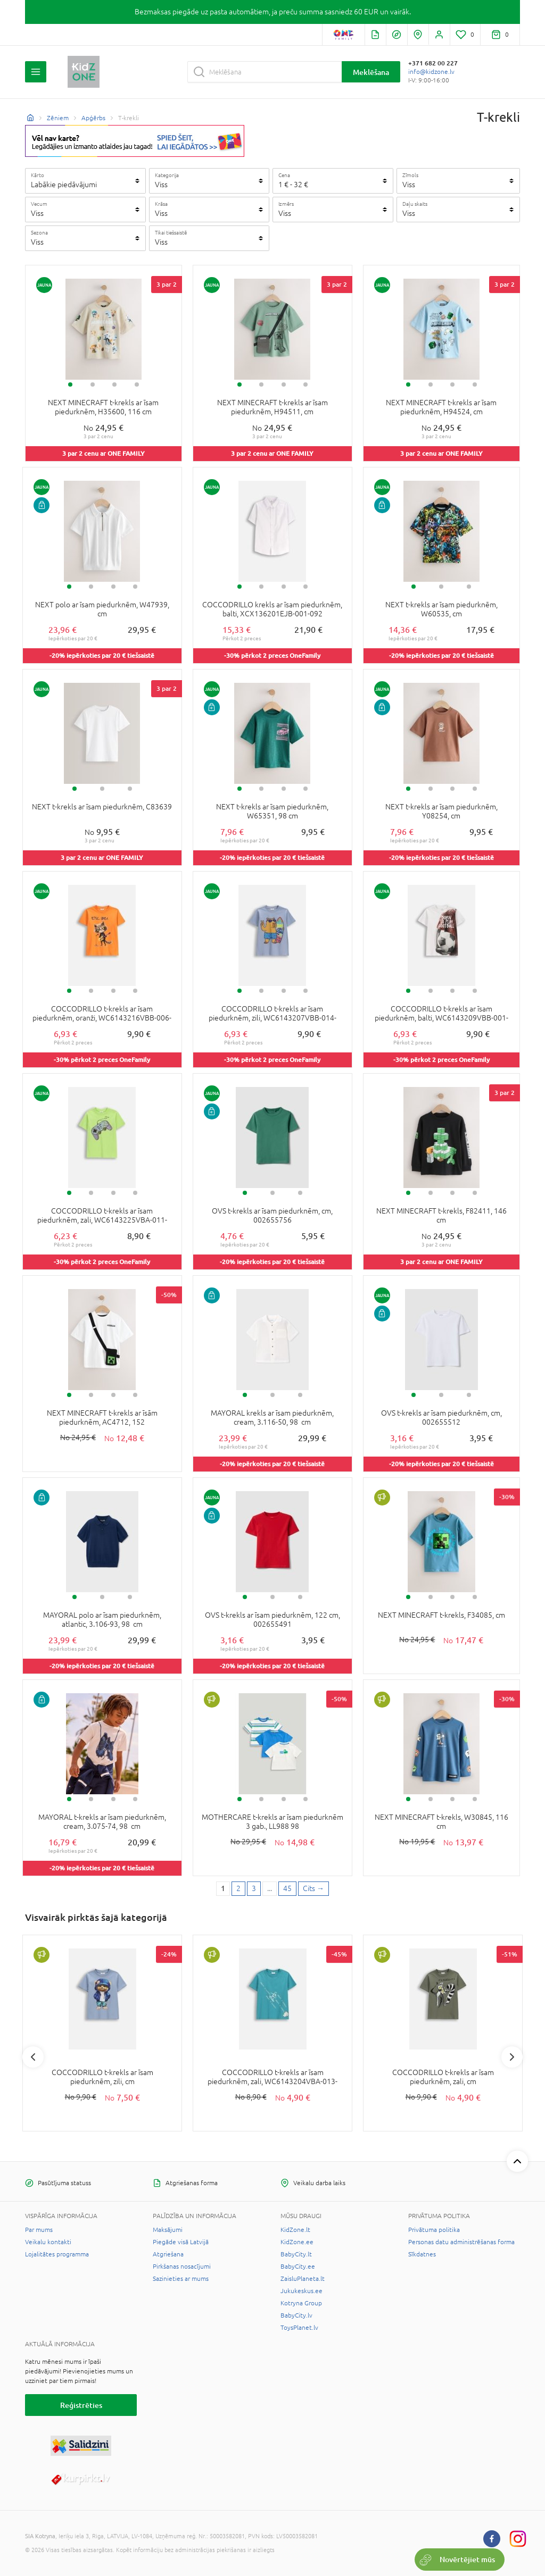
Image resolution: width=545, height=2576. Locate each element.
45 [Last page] (287, 1888)
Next (512, 2057)
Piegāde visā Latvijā (181, 2242)
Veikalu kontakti (48, 2242)
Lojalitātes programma (57, 2254)
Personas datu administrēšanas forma (461, 2242)
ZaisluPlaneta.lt (302, 2278)
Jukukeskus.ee (301, 2291)
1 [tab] (70, 384)
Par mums (39, 2230)
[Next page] (313, 1888)
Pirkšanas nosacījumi (182, 2266)
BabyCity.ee (297, 2266)
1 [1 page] (223, 1888)
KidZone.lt (295, 2230)
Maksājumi (168, 2230)
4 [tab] (137, 384)
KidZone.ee (296, 2242)
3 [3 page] (254, 1888)
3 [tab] (114, 384)
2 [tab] (92, 384)
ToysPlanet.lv (299, 2327)
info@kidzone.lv (431, 72)
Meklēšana (371, 72)
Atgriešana (168, 2254)
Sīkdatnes (422, 2254)
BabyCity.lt (296, 2254)
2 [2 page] (238, 1888)
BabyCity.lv (296, 2315)
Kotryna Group (301, 2303)
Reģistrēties (81, 2405)
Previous (33, 2057)
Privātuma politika (434, 2230)
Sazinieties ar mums (181, 2278)
